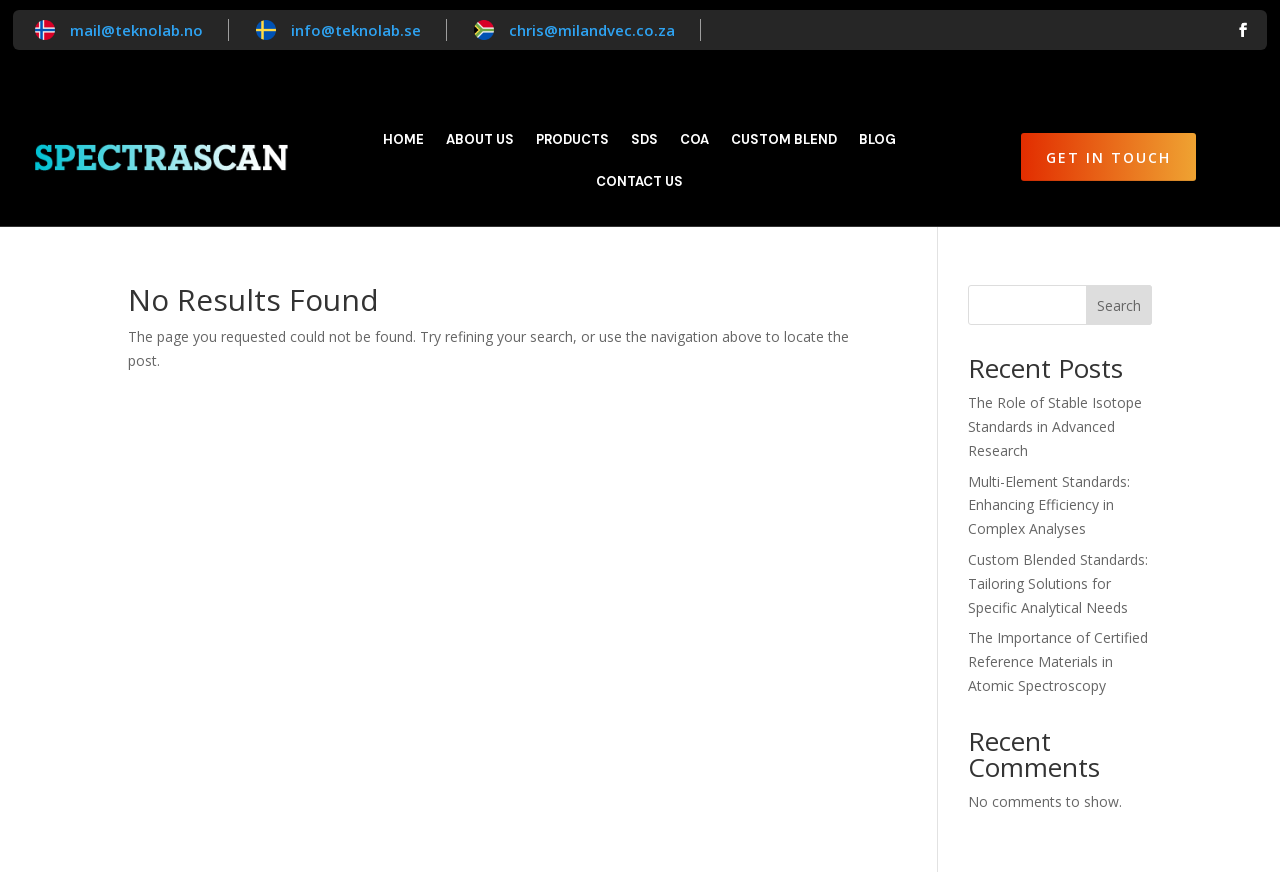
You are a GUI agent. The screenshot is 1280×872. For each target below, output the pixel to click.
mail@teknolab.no (136, 30)
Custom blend (784, 140)
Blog (877, 140)
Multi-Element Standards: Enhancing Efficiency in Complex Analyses (1049, 505)
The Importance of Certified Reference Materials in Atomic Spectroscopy (1058, 661)
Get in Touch (1108, 157)
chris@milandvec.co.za (592, 30)
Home (403, 140)
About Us (480, 140)
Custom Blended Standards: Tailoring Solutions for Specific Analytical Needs (1058, 583)
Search (1119, 305)
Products (572, 140)
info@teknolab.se (356, 30)
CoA (694, 140)
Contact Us (639, 182)
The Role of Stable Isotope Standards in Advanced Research (1055, 426)
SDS (644, 140)
